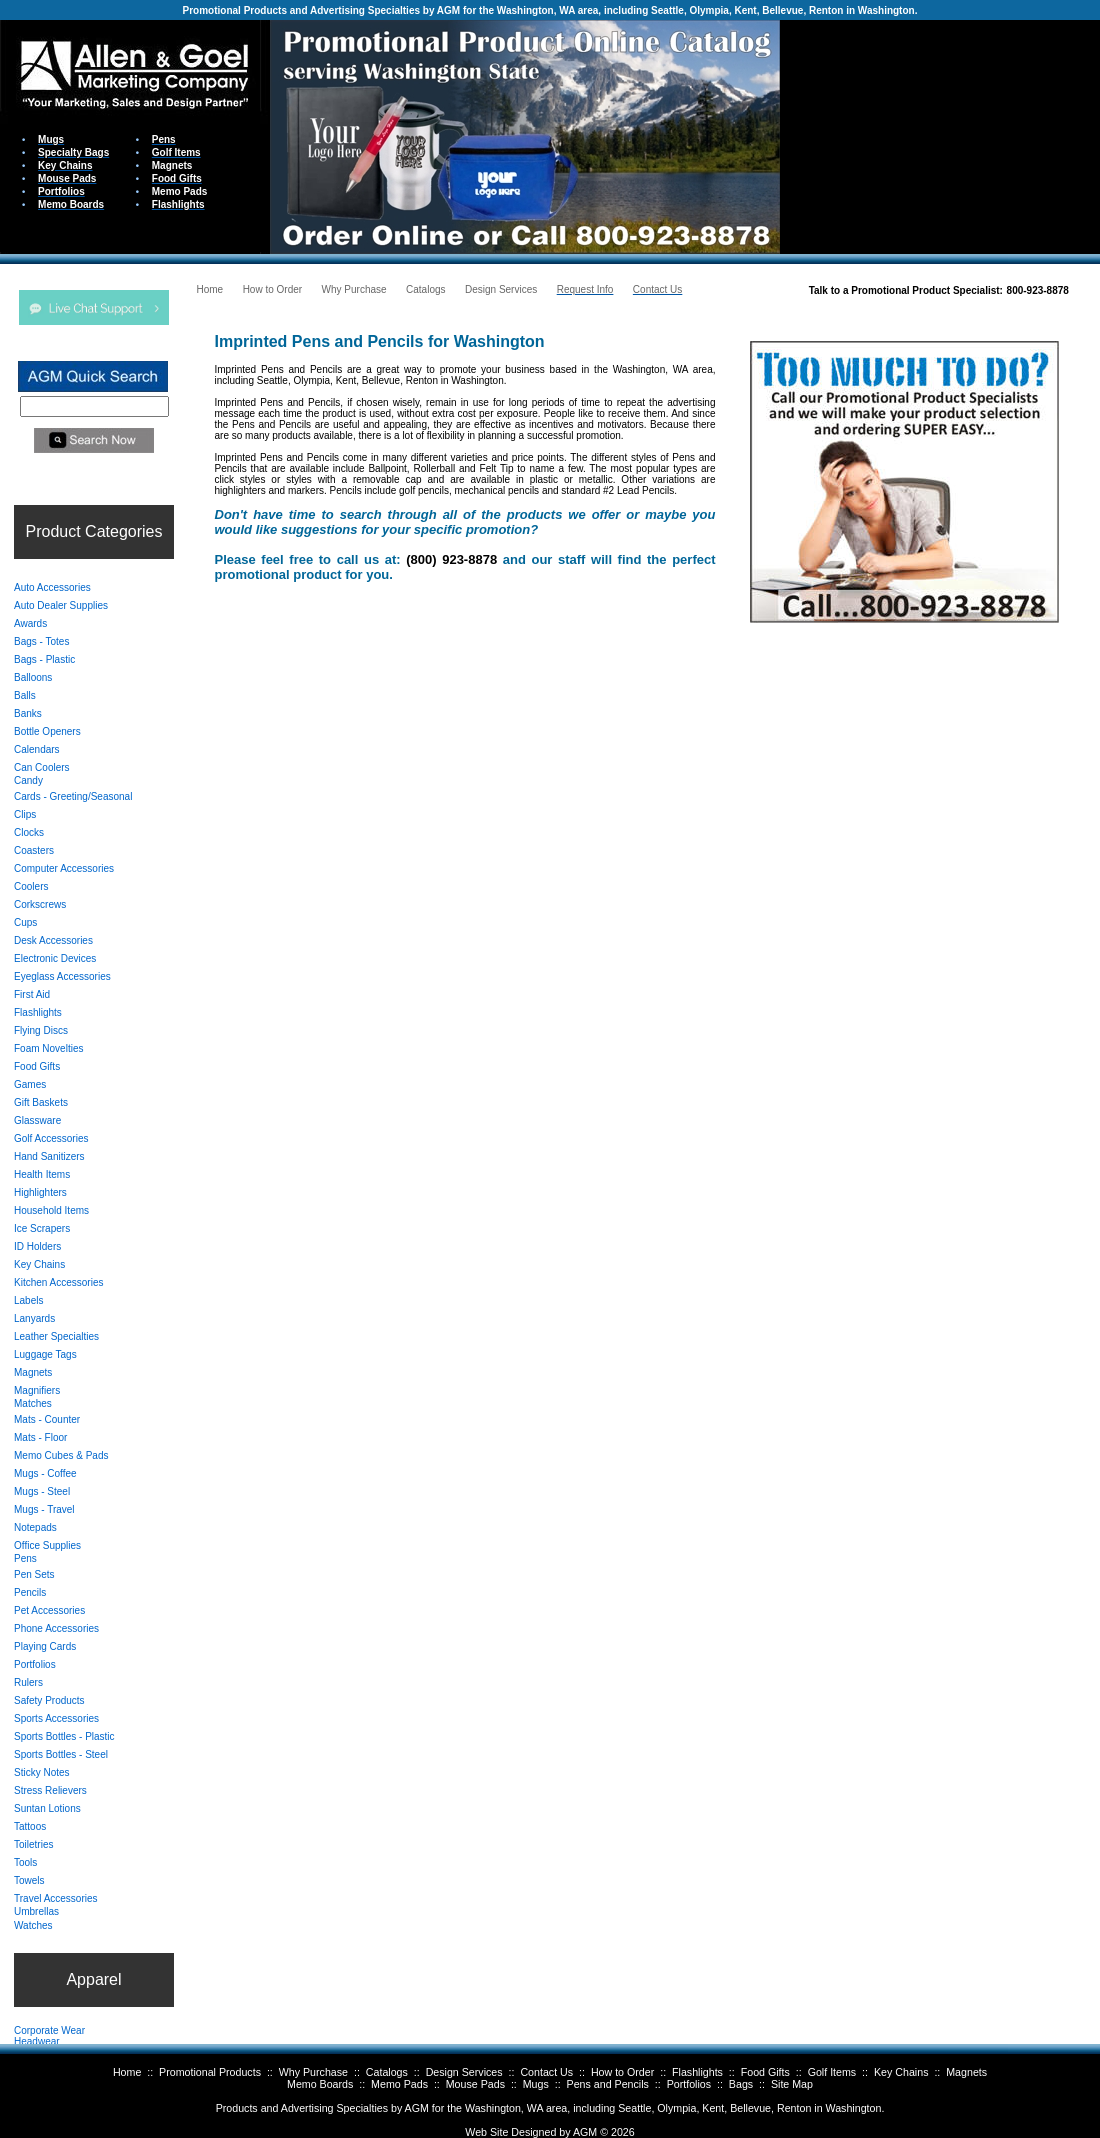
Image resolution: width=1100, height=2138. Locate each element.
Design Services (464, 2072)
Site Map (792, 2084)
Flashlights (697, 2072)
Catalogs (387, 2072)
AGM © (590, 2132)
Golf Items (832, 2072)
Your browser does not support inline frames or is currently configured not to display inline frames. (940, 135)
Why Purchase (313, 2072)
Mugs (536, 2084)
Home (127, 2072)
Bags (741, 2084)
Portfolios (689, 2084)
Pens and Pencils (608, 2084)
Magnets (966, 2072)
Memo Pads (399, 2084)
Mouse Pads (475, 2084)
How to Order (622, 2072)
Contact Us (546, 2072)
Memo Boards (320, 2084)
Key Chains (901, 2072)
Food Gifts (765, 2072)
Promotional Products (210, 2072)
